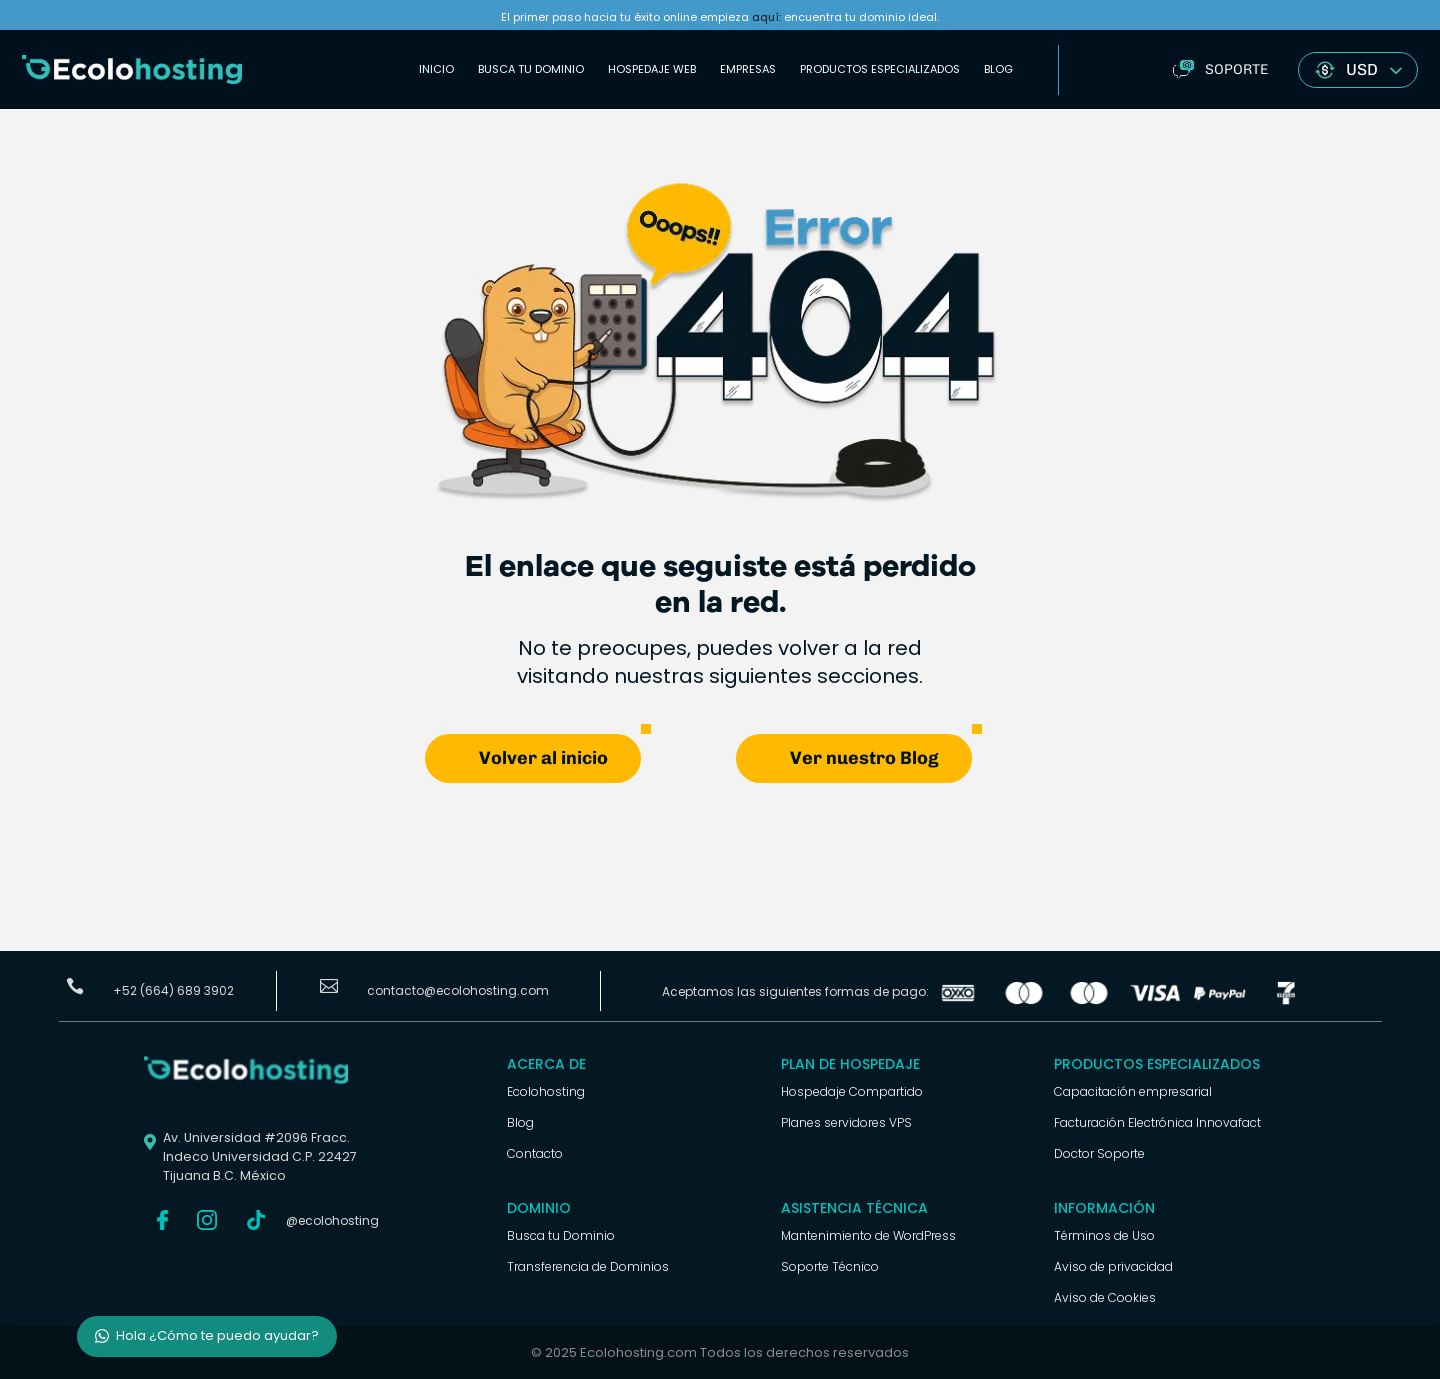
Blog (998, 69)
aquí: (766, 17)
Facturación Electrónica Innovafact (1157, 1122)
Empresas (748, 69)
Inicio (436, 69)
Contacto (535, 1153)
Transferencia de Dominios (588, 1266)
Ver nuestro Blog (864, 758)
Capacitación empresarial (1133, 1091)
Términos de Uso (1104, 1235)
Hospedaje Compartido (852, 1091)
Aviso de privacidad (1113, 1266)
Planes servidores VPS (846, 1122)
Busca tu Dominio (531, 69)
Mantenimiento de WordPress (868, 1235)
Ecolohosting (546, 1091)
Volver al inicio (543, 758)
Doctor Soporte (1099, 1153)
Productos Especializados (880, 69)
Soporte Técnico (830, 1266)
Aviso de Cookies (1105, 1297)
